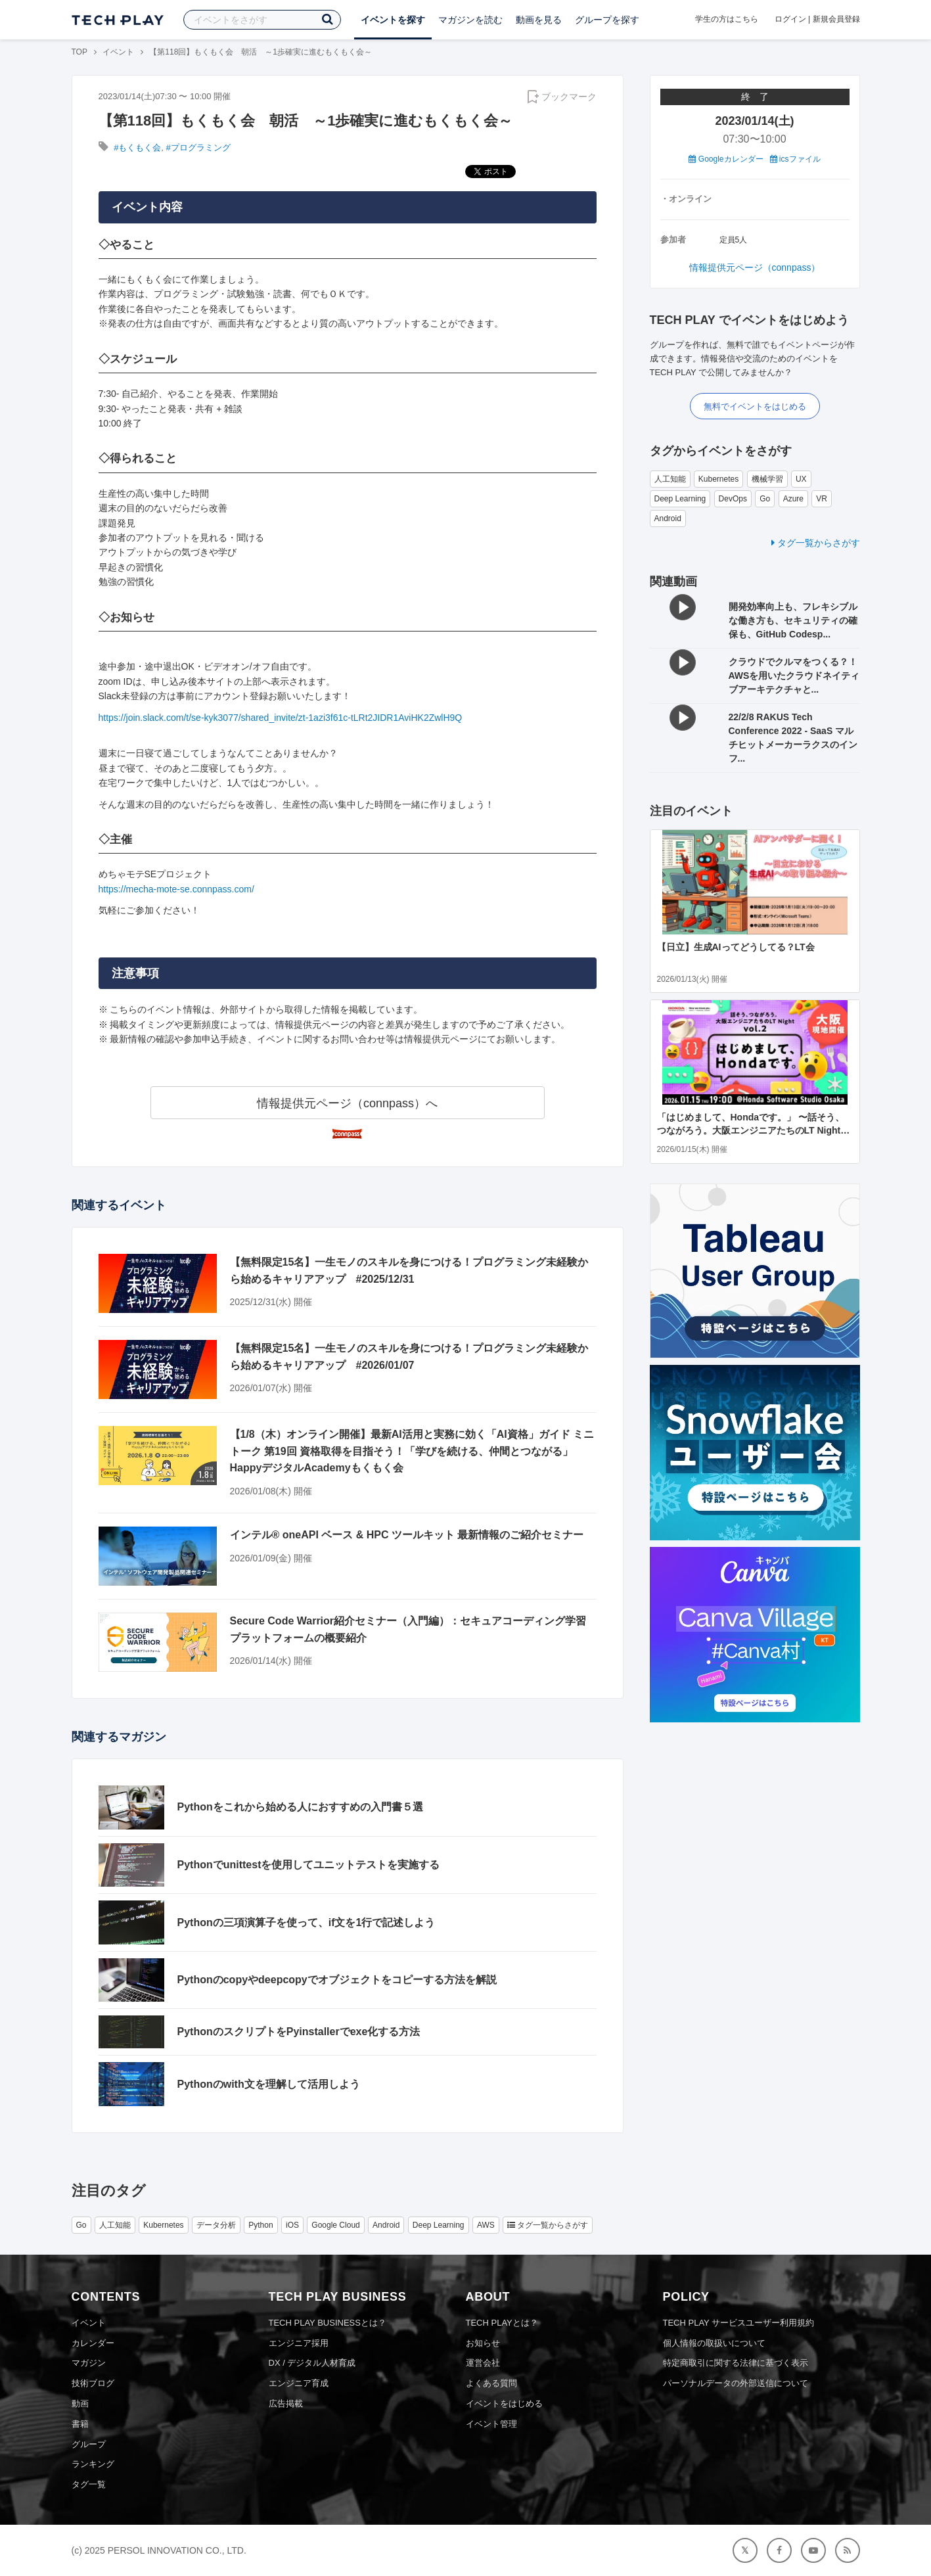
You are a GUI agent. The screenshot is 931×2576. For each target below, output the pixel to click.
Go (765, 498)
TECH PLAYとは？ (502, 2323)
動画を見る (539, 19)
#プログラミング (198, 147)
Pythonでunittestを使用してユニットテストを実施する (308, 1864)
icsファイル (795, 159)
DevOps (733, 498)
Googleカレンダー (726, 159)
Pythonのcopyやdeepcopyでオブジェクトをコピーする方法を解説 (337, 1979)
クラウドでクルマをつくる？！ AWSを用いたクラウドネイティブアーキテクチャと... (794, 675)
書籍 (80, 2424)
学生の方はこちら (726, 19)
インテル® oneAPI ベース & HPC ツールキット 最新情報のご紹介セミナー (407, 1534)
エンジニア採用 (299, 2343)
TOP (79, 52)
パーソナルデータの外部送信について (735, 2383)
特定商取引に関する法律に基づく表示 (735, 2363)
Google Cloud (335, 2225)
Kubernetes (718, 479)
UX (801, 479)
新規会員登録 (836, 19)
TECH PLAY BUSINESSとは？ (327, 2323)
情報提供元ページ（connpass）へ (347, 1103)
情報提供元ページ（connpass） (755, 267)
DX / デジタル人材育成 (312, 2363)
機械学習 (767, 479)
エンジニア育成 (299, 2383)
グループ (89, 2444)
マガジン (89, 2363)
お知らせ (483, 2343)
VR (821, 498)
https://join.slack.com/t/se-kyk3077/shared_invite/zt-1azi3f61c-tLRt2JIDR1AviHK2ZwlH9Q (281, 717)
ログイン (790, 19)
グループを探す (607, 19)
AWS (486, 2225)
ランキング (93, 2464)
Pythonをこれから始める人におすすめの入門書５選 (300, 1806)
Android (667, 518)
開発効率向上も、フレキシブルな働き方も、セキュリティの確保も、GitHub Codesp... (793, 620)
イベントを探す (393, 19)
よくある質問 (491, 2383)
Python (260, 2225)
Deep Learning (680, 498)
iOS (292, 2225)
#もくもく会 (137, 147)
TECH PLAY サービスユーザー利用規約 (739, 2323)
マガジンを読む (470, 19)
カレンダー (93, 2343)
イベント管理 (491, 2424)
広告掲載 (286, 2403)
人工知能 (670, 479)
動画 (80, 2403)
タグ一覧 (89, 2484)
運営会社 (483, 2363)
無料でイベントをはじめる (755, 406)
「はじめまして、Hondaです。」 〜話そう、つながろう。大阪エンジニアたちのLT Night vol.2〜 (750, 1130)
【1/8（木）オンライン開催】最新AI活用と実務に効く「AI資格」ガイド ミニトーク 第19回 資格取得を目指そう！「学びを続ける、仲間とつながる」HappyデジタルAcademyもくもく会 (412, 1451)
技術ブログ (93, 2383)
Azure (793, 498)
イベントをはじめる (504, 2403)
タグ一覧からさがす (815, 543)
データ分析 (216, 2225)
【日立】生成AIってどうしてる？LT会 (736, 947)
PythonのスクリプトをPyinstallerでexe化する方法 (298, 2031)
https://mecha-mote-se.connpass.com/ (176, 889)
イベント (118, 52)
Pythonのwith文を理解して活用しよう (268, 2084)
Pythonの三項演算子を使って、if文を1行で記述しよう (306, 1922)
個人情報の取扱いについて (714, 2343)
